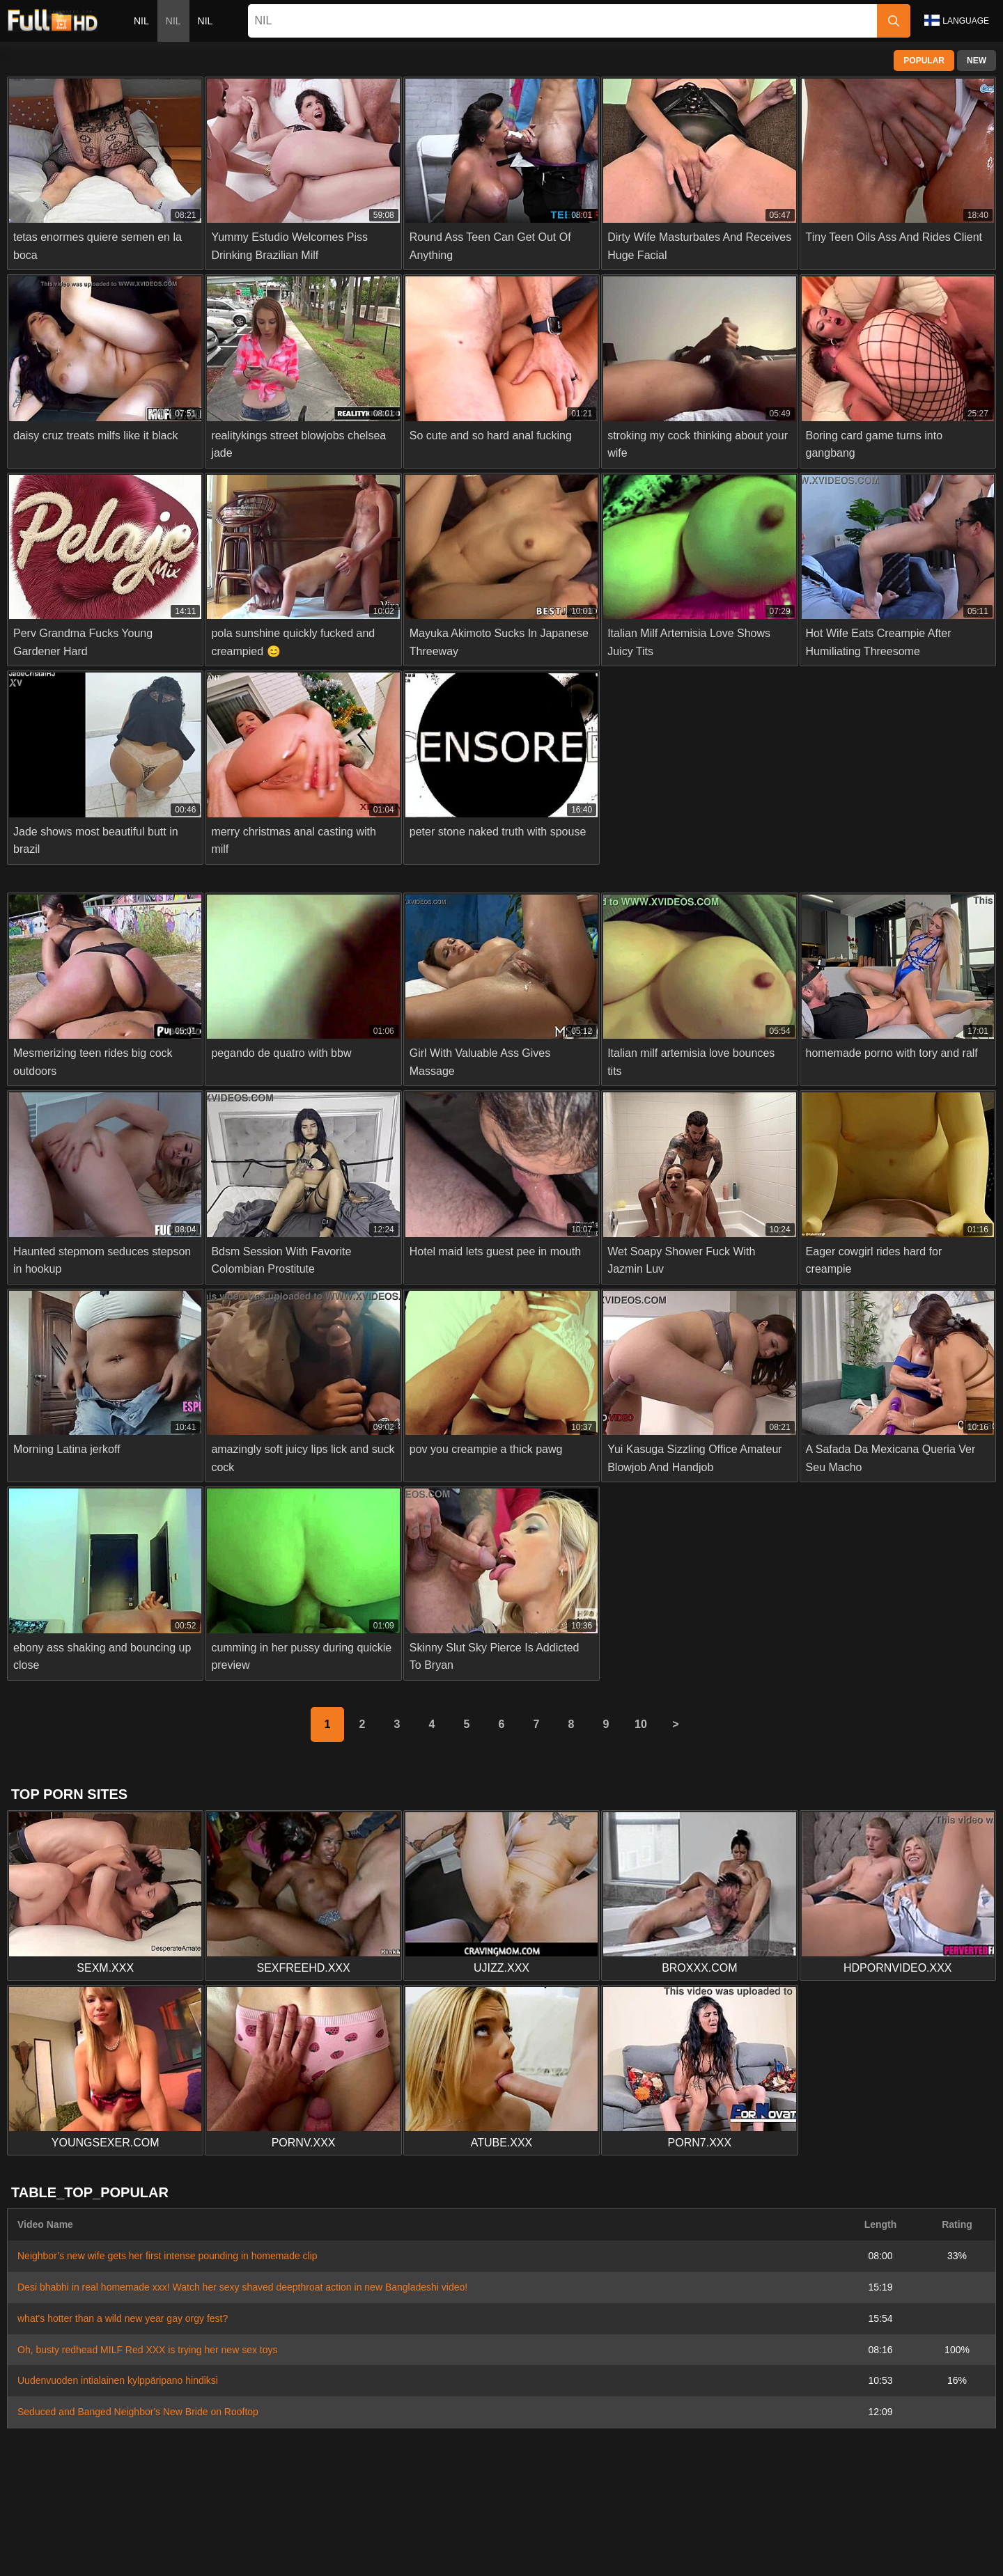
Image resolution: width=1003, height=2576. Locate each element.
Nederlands (51, 2534)
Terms (589, 2502)
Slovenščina (117, 2534)
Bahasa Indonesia (681, 2534)
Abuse (463, 2502)
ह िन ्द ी (516, 2557)
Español (731, 2557)
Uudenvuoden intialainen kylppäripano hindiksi (117, 2380)
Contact (417, 2502)
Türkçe (333, 2557)
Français (783, 2557)
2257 (502, 2502)
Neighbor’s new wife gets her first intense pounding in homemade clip (167, 2255)
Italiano (569, 2557)
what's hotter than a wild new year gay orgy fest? (122, 2318)
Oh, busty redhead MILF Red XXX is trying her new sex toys (147, 2349)
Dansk (510, 2534)
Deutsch (618, 2557)
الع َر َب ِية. (757, 2534)
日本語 (424, 2534)
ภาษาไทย (329, 2534)
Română (954, 2534)
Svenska (185, 2557)
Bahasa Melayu (396, 2557)
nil (141, 20)
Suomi (468, 2534)
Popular (923, 60)
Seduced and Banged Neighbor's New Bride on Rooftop (137, 2411)
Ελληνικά (559, 2534)
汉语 (827, 2557)
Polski (908, 2534)
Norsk (282, 2534)
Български (674, 2557)
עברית (867, 2534)
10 (641, 1724)
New (976, 60)
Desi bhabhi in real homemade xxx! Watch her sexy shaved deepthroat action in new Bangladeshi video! (242, 2287)
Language (956, 20)
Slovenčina (182, 2534)
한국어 (379, 2534)
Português (816, 2534)
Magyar (461, 2557)
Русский (237, 2557)
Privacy (545, 2502)
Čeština (610, 2534)
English (287, 2557)
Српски (237, 2534)
